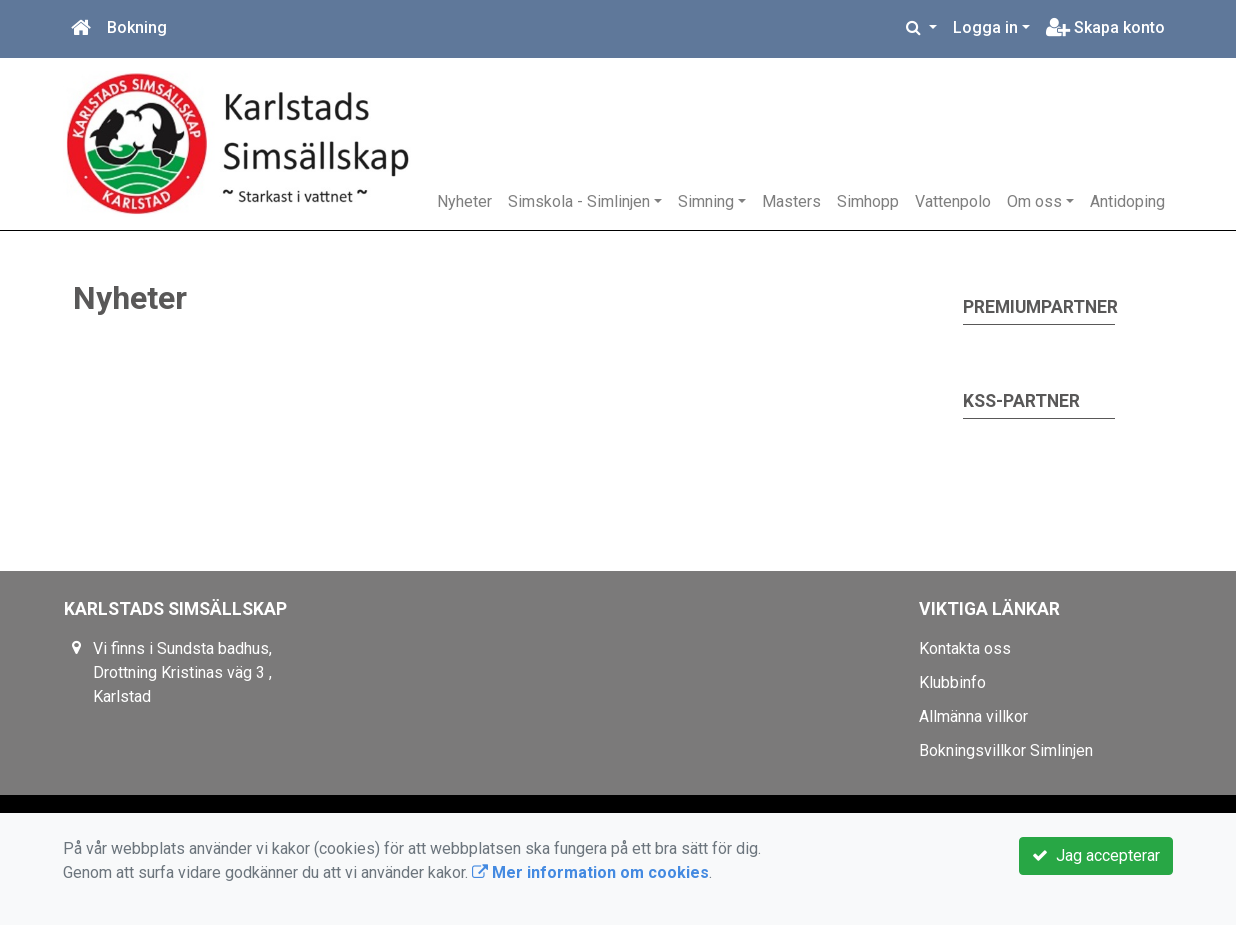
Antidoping (1127, 201)
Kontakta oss (965, 648)
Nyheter (464, 201)
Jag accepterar (1096, 855)
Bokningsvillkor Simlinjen (1006, 750)
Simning (706, 201)
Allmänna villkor (973, 716)
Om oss (1034, 201)
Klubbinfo (952, 682)
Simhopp (868, 201)
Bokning (137, 27)
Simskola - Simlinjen (579, 201)
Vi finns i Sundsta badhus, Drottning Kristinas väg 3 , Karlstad (182, 672)
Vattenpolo (953, 201)
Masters (791, 201)
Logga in (985, 27)
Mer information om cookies (590, 872)
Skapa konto (1105, 27)
